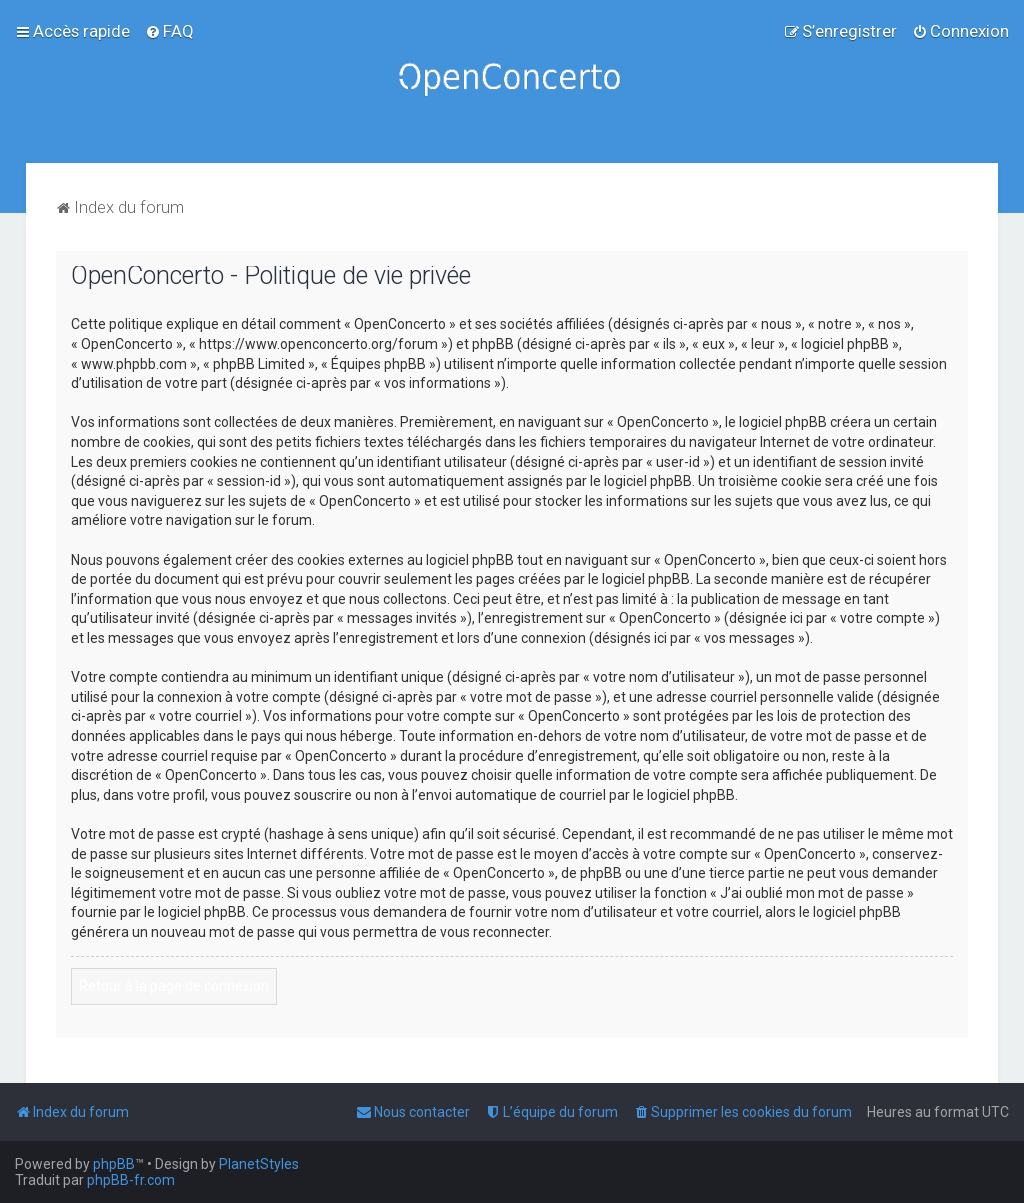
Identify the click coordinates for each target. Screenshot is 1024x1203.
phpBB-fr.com (131, 1180)
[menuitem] (169, 31)
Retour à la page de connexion (174, 986)
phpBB (114, 1164)
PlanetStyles (259, 1164)
